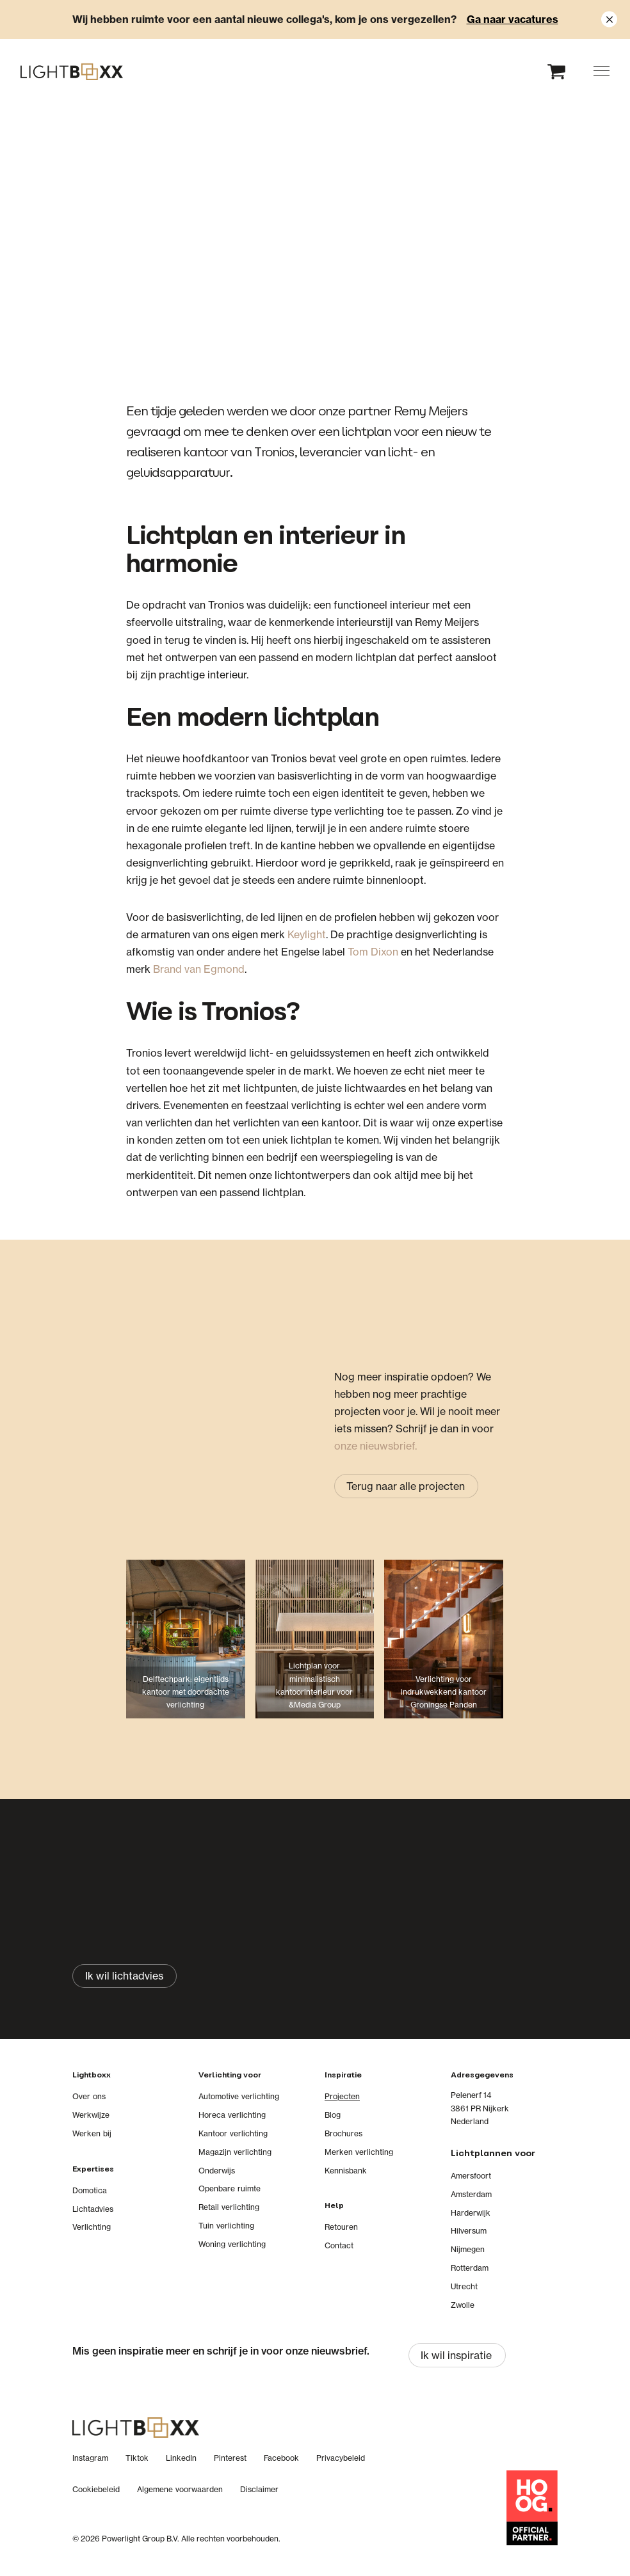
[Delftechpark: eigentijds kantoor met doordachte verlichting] (185, 1649)
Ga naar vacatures (512, 19)
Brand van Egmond (199, 969)
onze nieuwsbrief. (375, 1445)
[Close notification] (609, 20)
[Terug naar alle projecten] (406, 1486)
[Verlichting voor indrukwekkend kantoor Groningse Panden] (443, 1649)
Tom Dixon (373, 951)
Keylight (306, 934)
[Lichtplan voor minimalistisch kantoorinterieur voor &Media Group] (315, 1649)
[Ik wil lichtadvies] (124, 1976)
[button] (602, 71)
